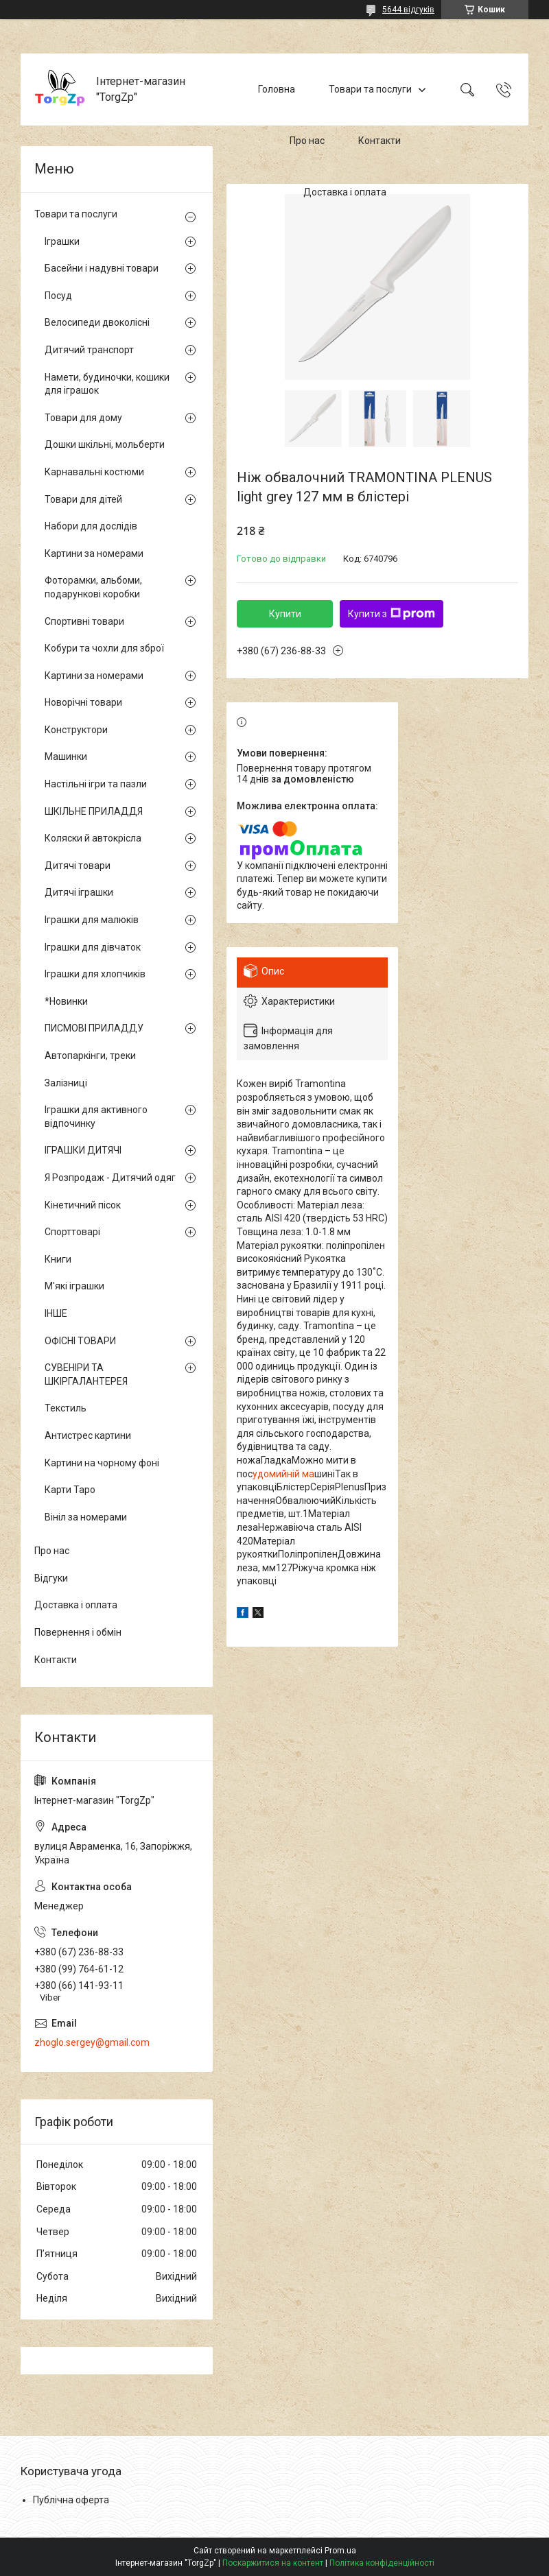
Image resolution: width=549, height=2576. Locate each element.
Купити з (391, 614)
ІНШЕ (56, 1313)
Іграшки (62, 241)
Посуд (58, 295)
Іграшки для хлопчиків (95, 973)
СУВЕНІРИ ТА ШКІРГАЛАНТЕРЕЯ (86, 1374)
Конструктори (76, 729)
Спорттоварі (72, 1231)
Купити (285, 613)
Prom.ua (340, 2550)
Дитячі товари (77, 865)
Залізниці (66, 1082)
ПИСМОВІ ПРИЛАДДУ (94, 1028)
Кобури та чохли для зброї (104, 648)
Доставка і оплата (344, 192)
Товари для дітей (83, 499)
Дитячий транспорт (89, 349)
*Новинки (66, 1001)
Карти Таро (70, 1489)
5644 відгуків (408, 9)
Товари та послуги (370, 89)
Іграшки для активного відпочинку (96, 1116)
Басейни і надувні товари (102, 268)
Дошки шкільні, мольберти (105, 444)
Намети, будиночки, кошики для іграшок (107, 384)
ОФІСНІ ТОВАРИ (80, 1340)
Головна (276, 89)
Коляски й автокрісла (93, 838)
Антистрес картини (88, 1435)
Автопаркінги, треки (90, 1055)
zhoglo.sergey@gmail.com (92, 2042)
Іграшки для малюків (92, 919)
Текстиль (65, 1408)
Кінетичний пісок (83, 1205)
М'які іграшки (74, 1285)
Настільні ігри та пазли (96, 783)
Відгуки (51, 1578)
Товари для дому (83, 417)
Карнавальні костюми (94, 471)
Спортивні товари (84, 621)
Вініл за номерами (86, 1517)
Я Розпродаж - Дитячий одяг (110, 1177)
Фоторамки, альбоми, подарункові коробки (93, 587)
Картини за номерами (94, 553)
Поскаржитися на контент (272, 2563)
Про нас (307, 140)
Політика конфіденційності (381, 2563)
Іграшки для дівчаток (93, 947)
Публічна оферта (71, 2499)
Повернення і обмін (77, 1632)
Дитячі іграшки (79, 892)
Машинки (66, 756)
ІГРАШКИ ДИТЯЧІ (83, 1150)
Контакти (379, 140)
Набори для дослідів (91, 526)
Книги (58, 1259)
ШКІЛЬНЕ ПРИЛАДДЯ (94, 811)
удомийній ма (283, 1473)
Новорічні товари (83, 702)
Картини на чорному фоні (102, 1462)
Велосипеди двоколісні (97, 322)
